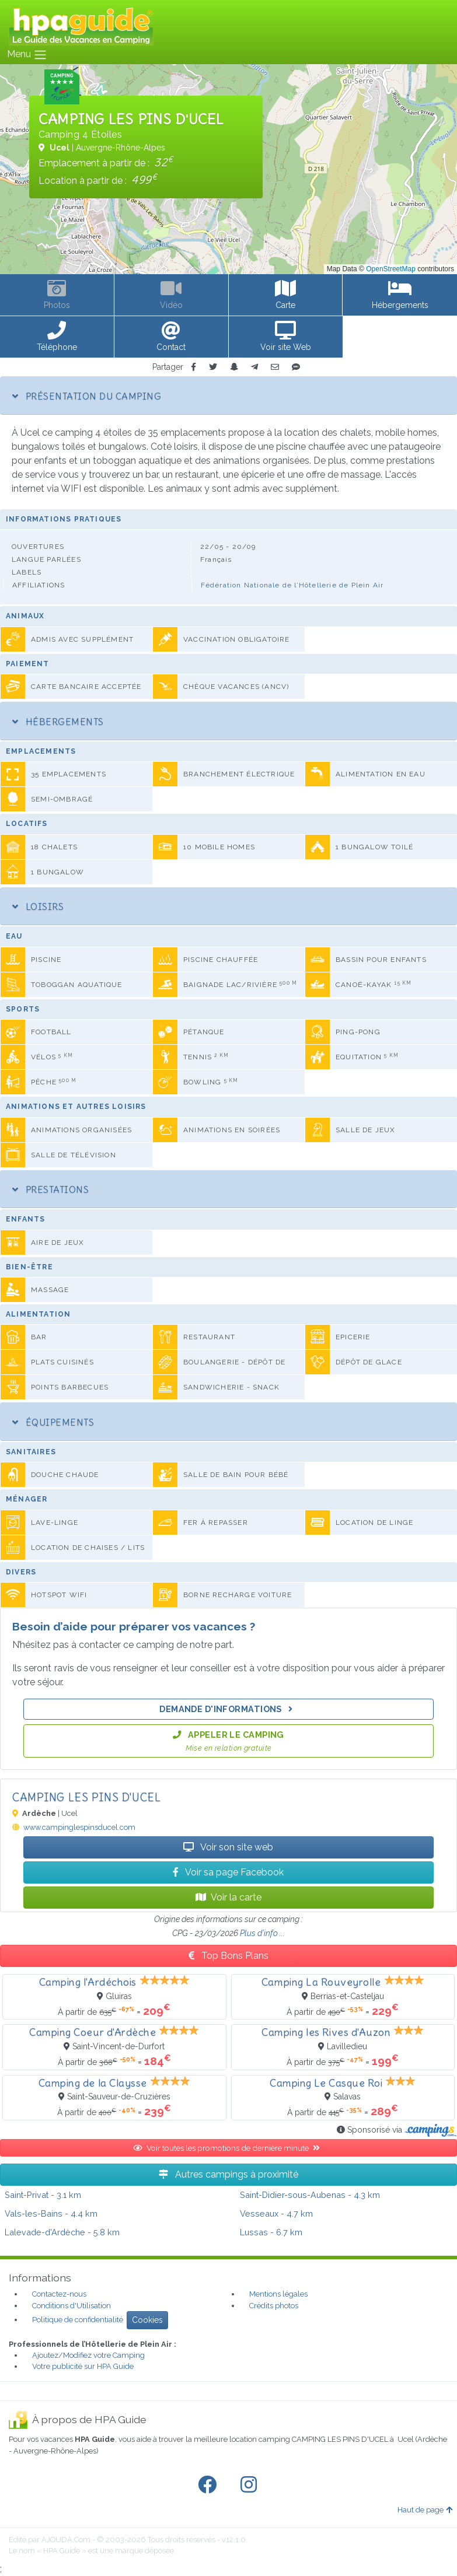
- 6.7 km (271, 2232)
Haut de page (424, 2509)
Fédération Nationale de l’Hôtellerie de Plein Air (292, 585)
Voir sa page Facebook (228, 1872)
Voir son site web (228, 1847)
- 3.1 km (43, 2195)
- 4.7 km (276, 2213)
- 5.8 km (62, 2232)
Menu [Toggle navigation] (27, 55)
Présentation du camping (86, 396)
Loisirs (38, 906)
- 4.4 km (51, 2213)
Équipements (53, 1422)
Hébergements (58, 721)
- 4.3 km (310, 2195)
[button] (57, 337)
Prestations (50, 1189)
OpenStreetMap (391, 269)
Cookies (147, 2320)
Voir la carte (228, 1897)
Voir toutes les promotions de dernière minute (229, 2147)
